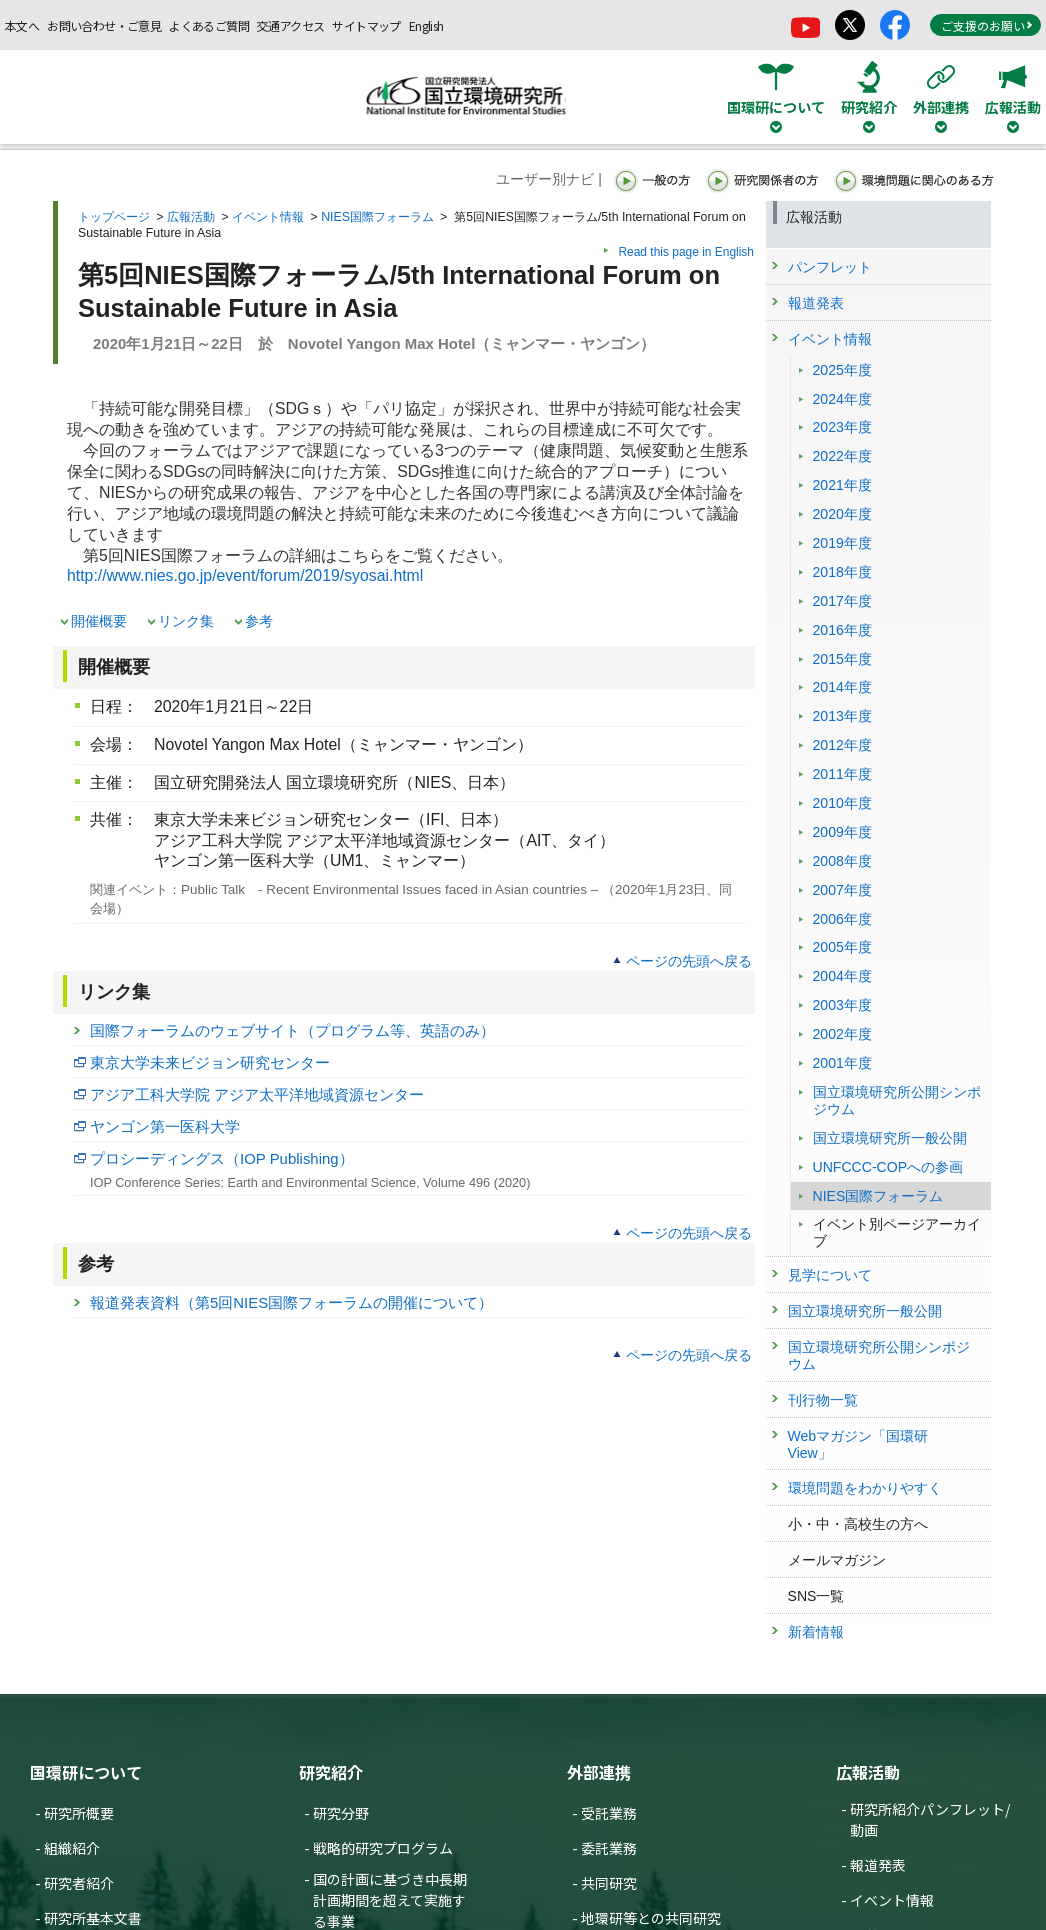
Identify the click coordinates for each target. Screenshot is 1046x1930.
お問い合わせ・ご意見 (104, 25)
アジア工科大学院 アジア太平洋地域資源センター (257, 1094)
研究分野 (341, 1813)
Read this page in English (686, 252)
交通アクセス (290, 25)
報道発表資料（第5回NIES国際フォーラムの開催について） (291, 1302)
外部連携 (599, 1772)
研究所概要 (79, 1813)
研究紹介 (331, 1772)
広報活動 (191, 217)
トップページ (114, 217)
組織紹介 (72, 1848)
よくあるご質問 (209, 25)
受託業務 (609, 1813)
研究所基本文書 (93, 1918)
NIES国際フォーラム (377, 217)
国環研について (86, 1772)
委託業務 (609, 1848)
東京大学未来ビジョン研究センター (210, 1062)
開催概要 (99, 621)
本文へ (22, 25)
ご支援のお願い (987, 25)
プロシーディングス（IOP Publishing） (222, 1158)
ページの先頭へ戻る (689, 961)
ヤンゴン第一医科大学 (165, 1126)
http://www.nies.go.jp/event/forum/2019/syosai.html (245, 575)
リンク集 (186, 621)
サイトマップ (366, 25)
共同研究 (609, 1883)
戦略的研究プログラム (383, 1848)
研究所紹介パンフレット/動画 (930, 1819)
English (426, 25)
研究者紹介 (79, 1883)
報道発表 (878, 1865)
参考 (259, 621)
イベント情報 (268, 217)
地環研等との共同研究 (651, 1918)
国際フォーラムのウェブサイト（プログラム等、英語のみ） (292, 1030)
